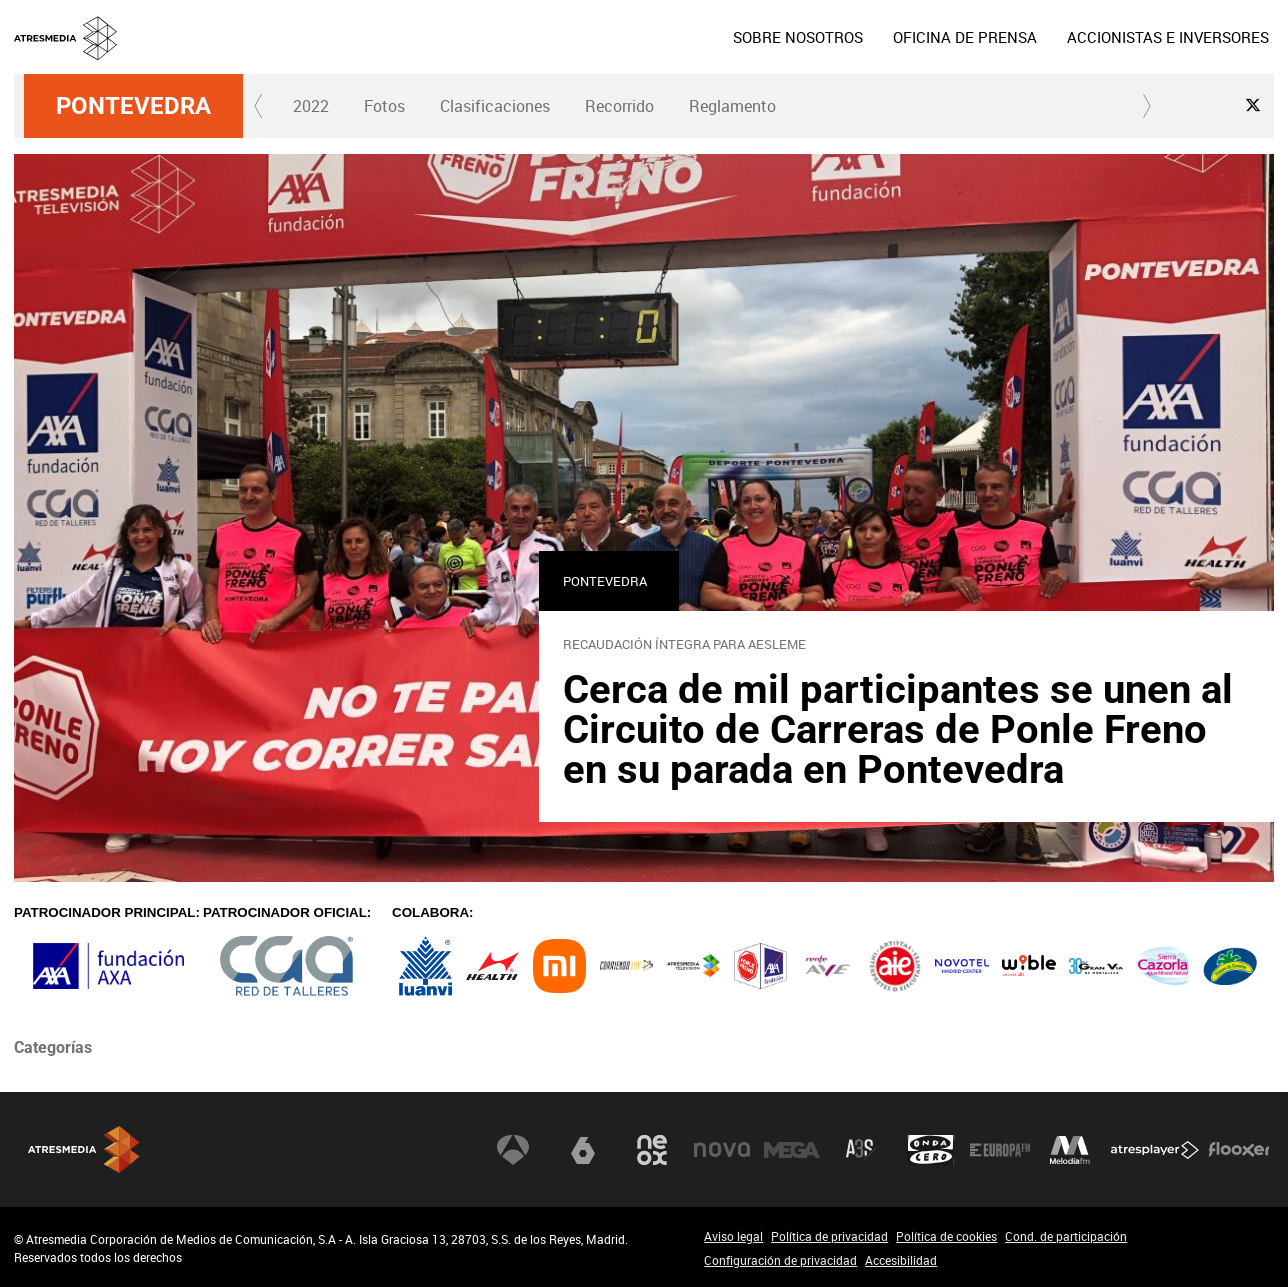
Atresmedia (84, 1149)
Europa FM (1000, 1150)
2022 (311, 106)
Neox (652, 1150)
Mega (792, 1150)
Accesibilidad (901, 1260)
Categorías (53, 1047)
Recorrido (619, 106)
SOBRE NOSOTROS (798, 37)
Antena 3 (513, 1150)
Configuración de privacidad (780, 1260)
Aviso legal (733, 1236)
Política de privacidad (829, 1236)
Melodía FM (1070, 1150)
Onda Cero (931, 1150)
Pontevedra (133, 106)
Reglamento (732, 106)
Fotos (384, 106)
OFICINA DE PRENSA (965, 37)
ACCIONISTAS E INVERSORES (1168, 37)
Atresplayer (1155, 1150)
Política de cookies (946, 1236)
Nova (722, 1150)
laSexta (583, 1150)
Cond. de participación (1066, 1236)
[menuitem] (798, 37)
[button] (259, 106)
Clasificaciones (495, 106)
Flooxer (1239, 1150)
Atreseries (861, 1150)
